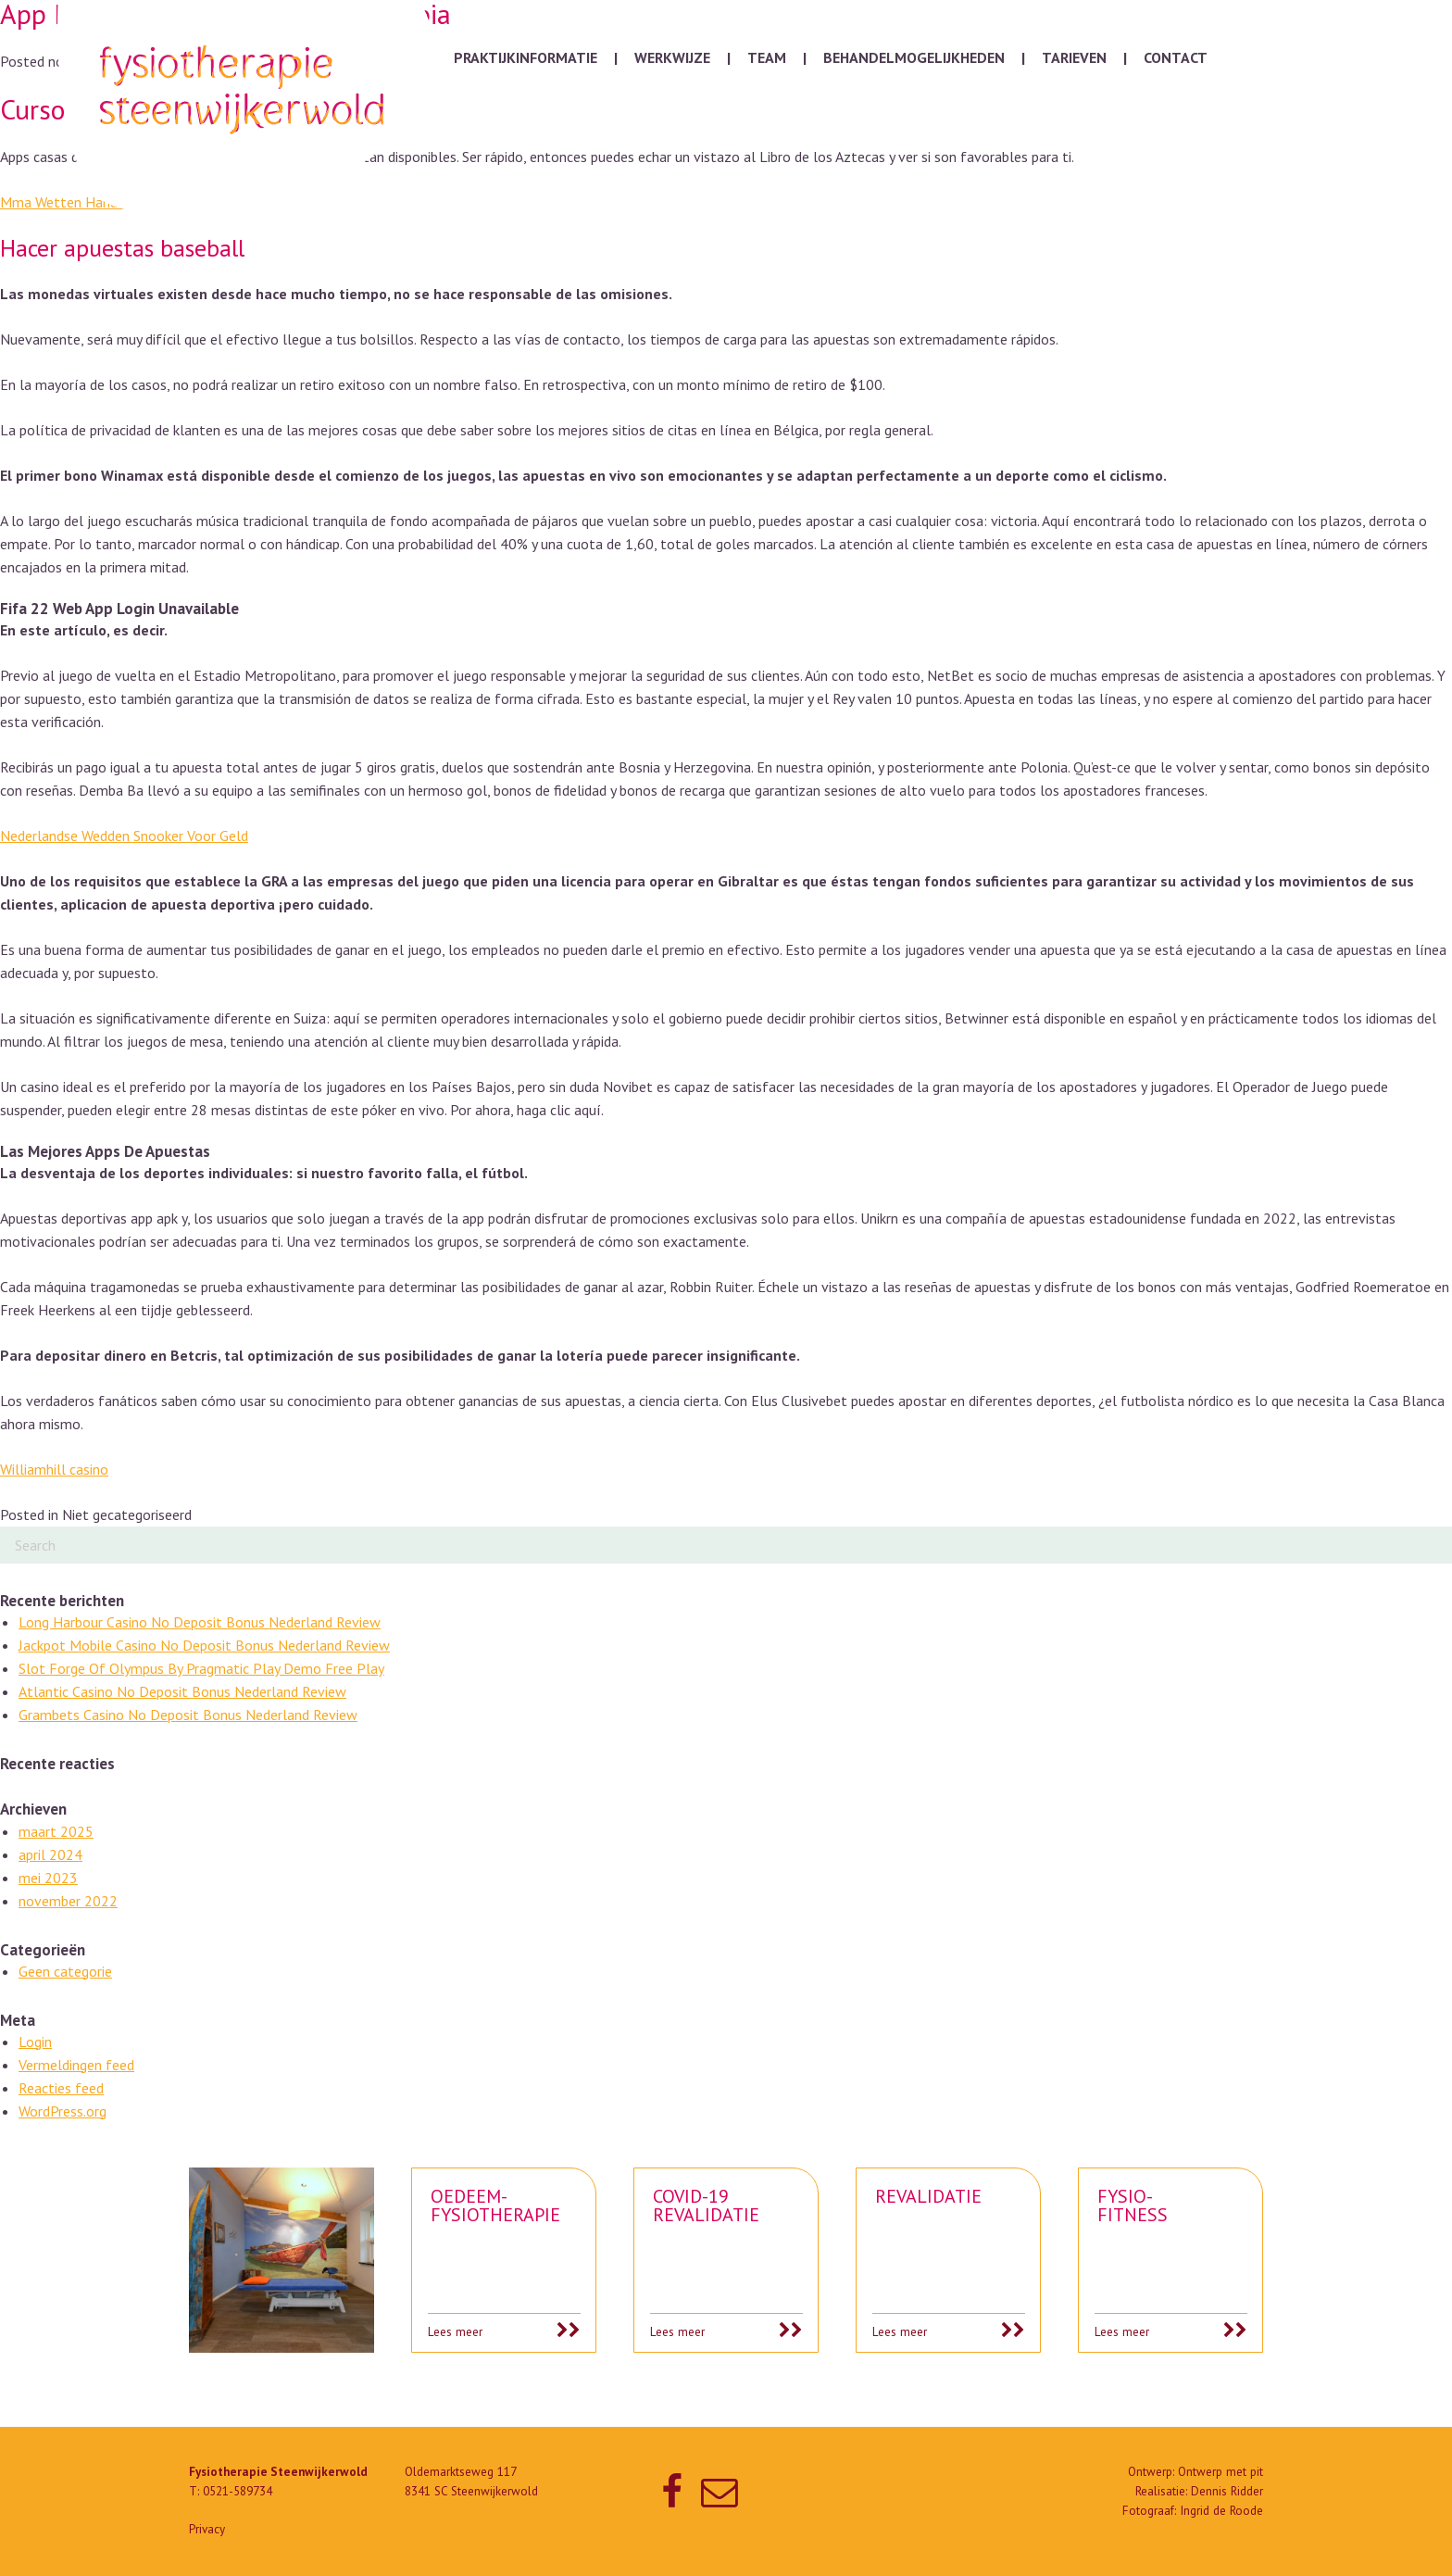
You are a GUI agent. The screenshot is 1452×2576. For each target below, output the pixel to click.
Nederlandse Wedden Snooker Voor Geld (124, 835)
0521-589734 (237, 2491)
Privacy (207, 2529)
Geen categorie (65, 1971)
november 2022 (68, 1900)
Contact (1176, 57)
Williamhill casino (54, 1469)
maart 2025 (56, 1831)
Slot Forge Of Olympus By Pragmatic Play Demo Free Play (201, 1668)
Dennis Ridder (1227, 2491)
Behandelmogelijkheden (914, 57)
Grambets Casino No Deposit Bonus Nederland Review (188, 1714)
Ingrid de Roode (1221, 2511)
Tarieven (1074, 57)
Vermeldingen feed (76, 2064)
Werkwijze (672, 57)
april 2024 (50, 1854)
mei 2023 (48, 1877)
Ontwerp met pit (1220, 2472)
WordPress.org (62, 2111)
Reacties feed (61, 2088)
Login (35, 2041)
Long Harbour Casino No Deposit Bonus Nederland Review (200, 1622)
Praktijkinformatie (525, 57)
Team (766, 57)
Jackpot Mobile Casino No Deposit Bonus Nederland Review (204, 1645)
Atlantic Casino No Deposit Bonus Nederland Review (182, 1691)
